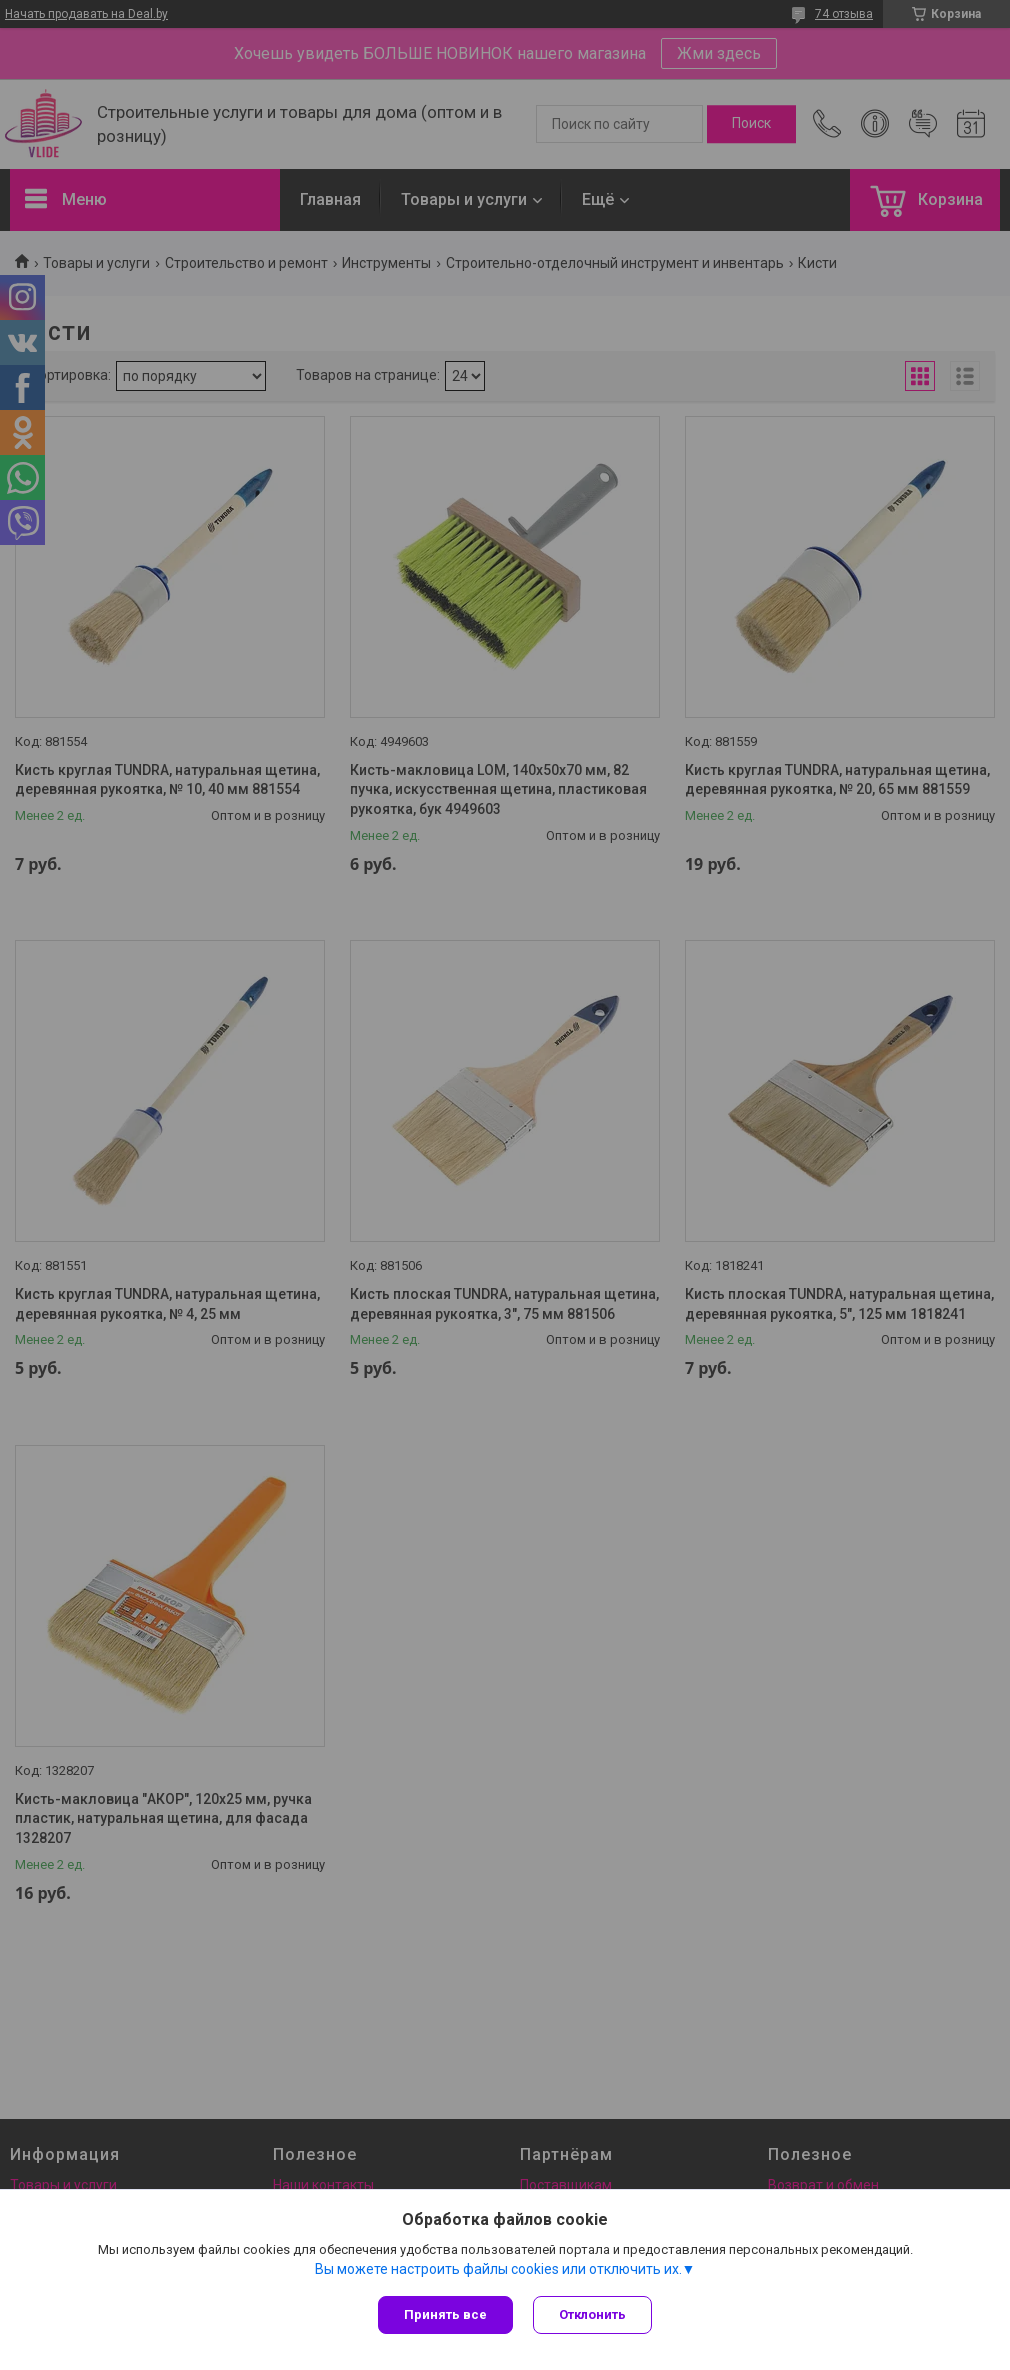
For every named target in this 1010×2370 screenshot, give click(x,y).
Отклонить (592, 2314)
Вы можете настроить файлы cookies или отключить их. (498, 2269)
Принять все (445, 2314)
